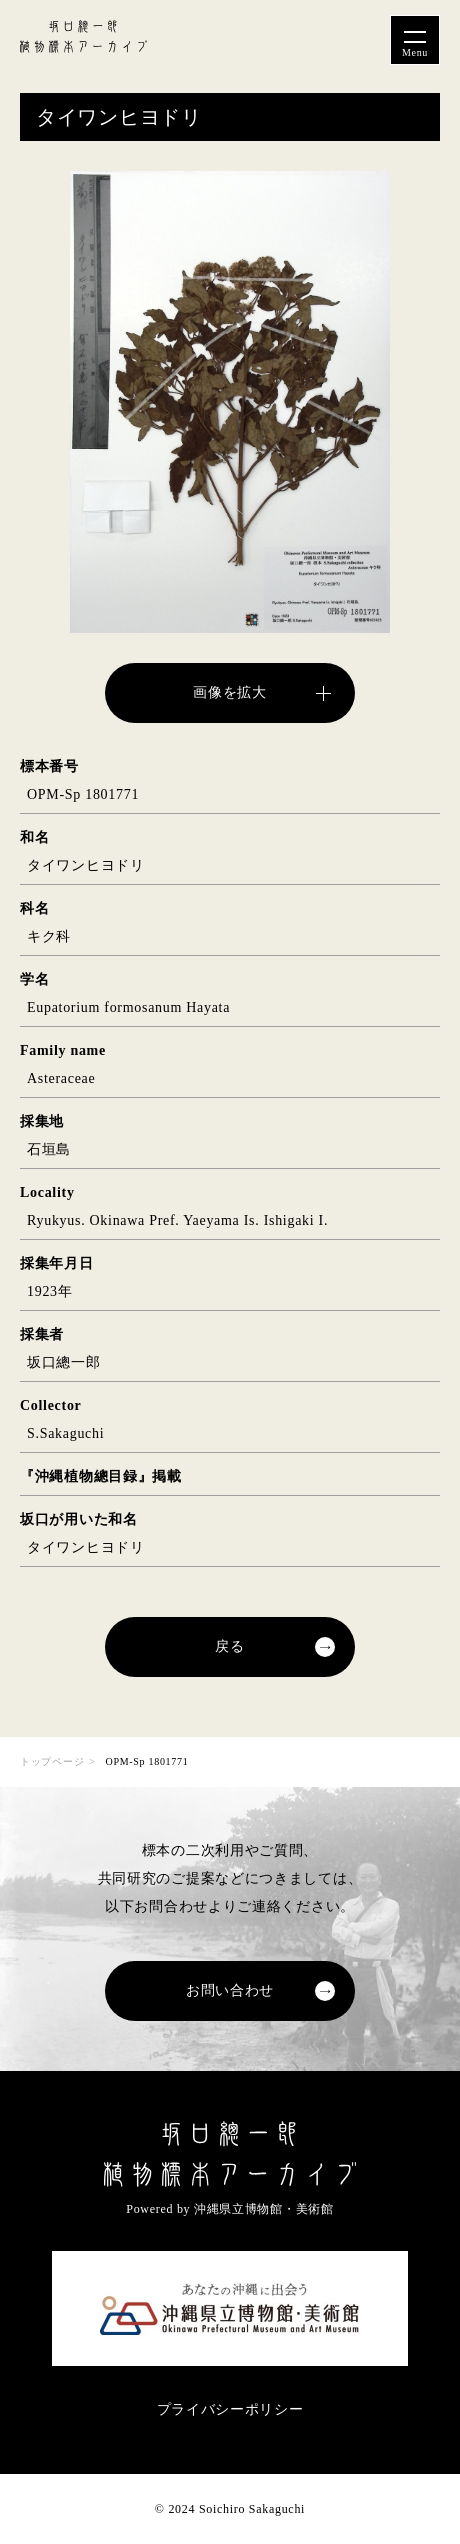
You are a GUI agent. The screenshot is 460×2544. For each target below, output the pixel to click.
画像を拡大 (230, 692)
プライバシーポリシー (230, 2409)
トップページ (52, 1761)
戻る (229, 1646)
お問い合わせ (230, 1990)
